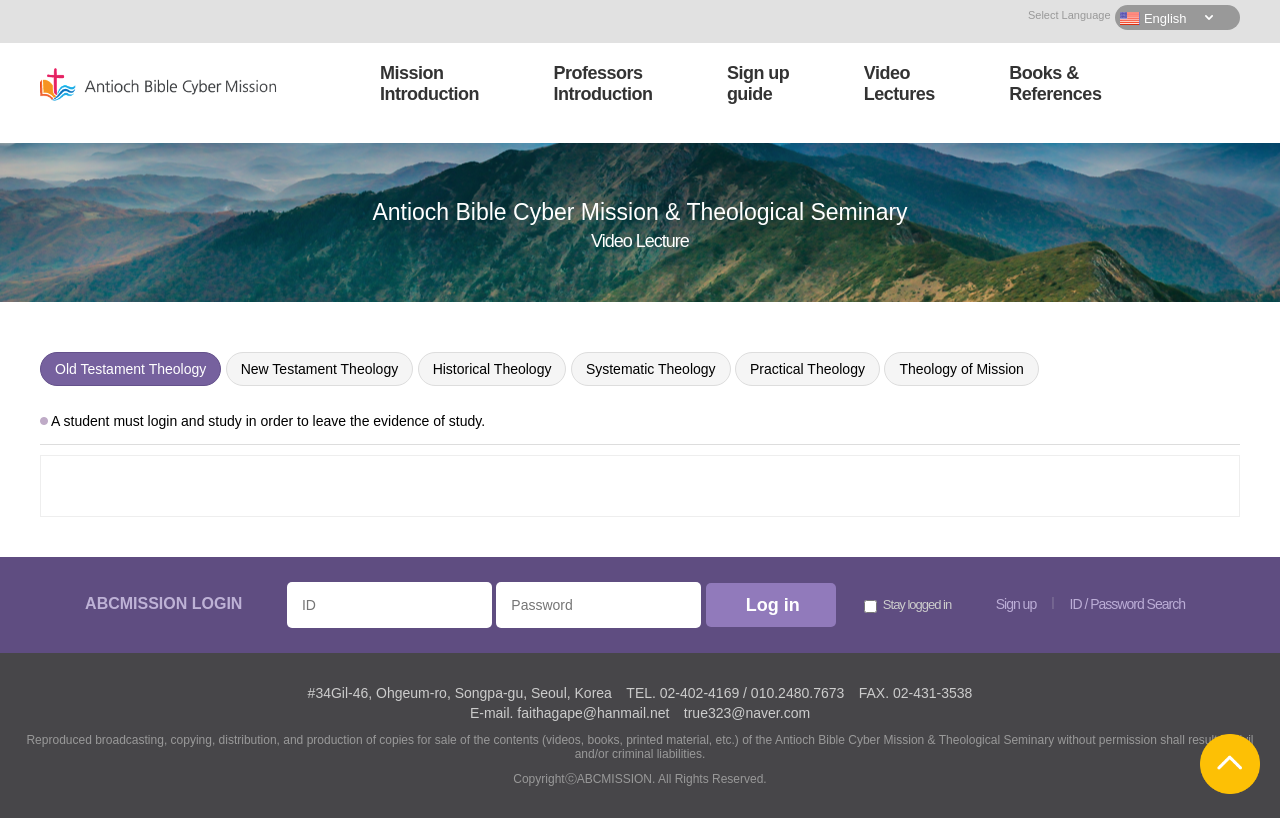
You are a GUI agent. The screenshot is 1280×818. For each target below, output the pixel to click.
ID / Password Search (1127, 604)
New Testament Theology (319, 369)
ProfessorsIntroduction (602, 83)
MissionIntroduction (429, 83)
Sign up (1016, 604)
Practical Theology (807, 369)
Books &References (1055, 83)
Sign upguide (758, 83)
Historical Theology (492, 369)
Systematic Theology (651, 369)
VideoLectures (899, 83)
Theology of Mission (961, 369)
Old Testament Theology (130, 369)
